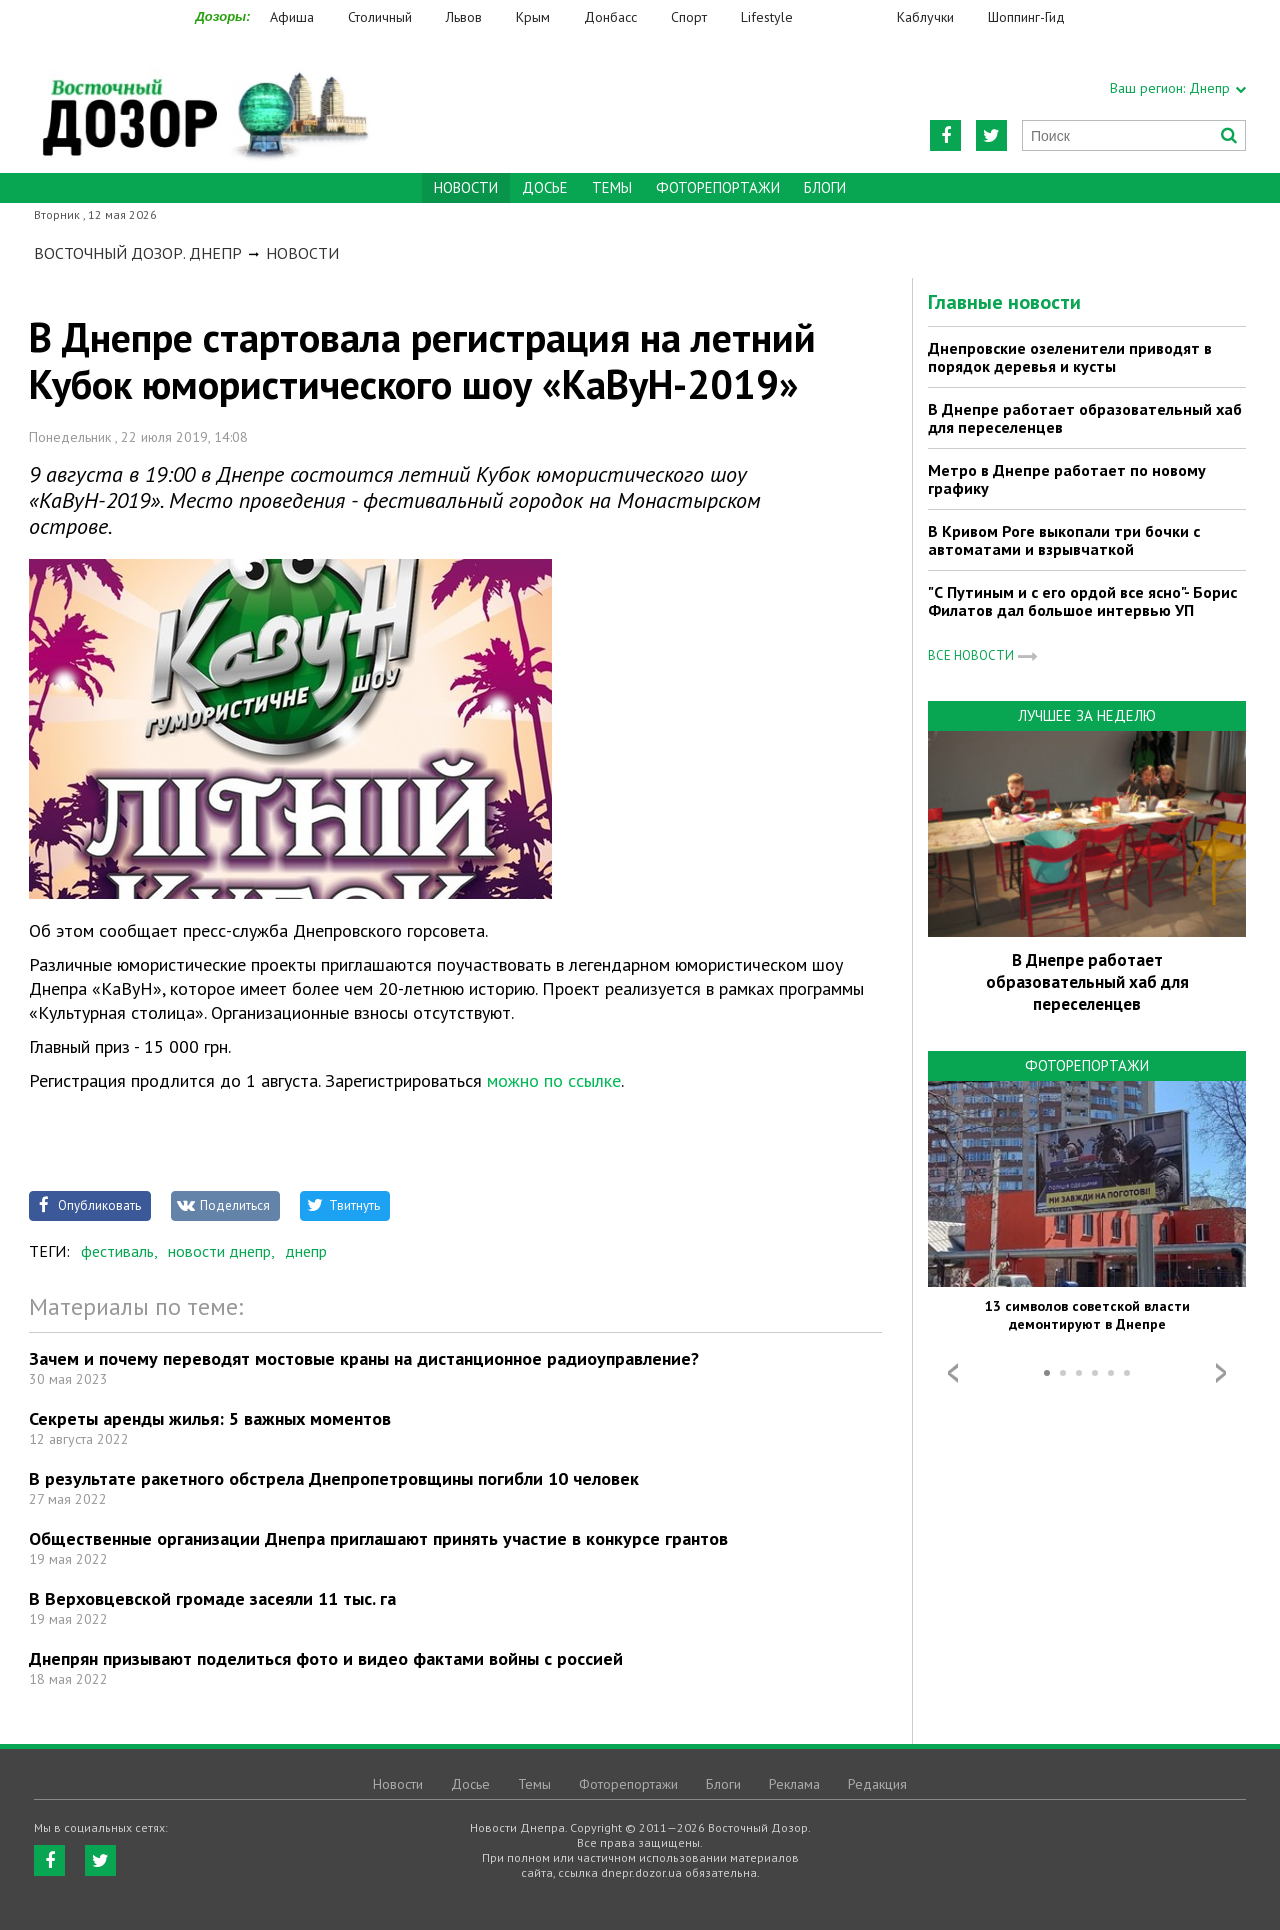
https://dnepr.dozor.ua (203, 101)
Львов (464, 17)
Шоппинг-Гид (1026, 17)
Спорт (689, 17)
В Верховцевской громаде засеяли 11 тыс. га (212, 1598)
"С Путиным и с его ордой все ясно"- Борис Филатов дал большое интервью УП (1082, 601)
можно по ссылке (551, 1080)
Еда (855, 17)
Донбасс (610, 17)
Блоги (825, 187)
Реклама (794, 1784)
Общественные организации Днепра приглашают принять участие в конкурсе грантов (378, 1538)
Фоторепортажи (718, 187)
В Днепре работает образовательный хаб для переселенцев (1085, 418)
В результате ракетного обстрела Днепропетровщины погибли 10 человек (334, 1478)
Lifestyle (767, 17)
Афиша (292, 17)
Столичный (380, 17)
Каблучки (925, 17)
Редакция (877, 1784)
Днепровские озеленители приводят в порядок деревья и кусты (1070, 357)
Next (1221, 1373)
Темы (612, 187)
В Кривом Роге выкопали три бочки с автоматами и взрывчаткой (1064, 540)
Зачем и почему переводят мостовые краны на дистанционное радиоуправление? (364, 1358)
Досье (545, 187)
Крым (533, 17)
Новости (302, 253)
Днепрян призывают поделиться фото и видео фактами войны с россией (326, 1658)
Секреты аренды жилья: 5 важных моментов (210, 1418)
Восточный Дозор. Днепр (138, 253)
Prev (953, 1373)
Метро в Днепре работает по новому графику (1067, 479)
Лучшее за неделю (1087, 715)
